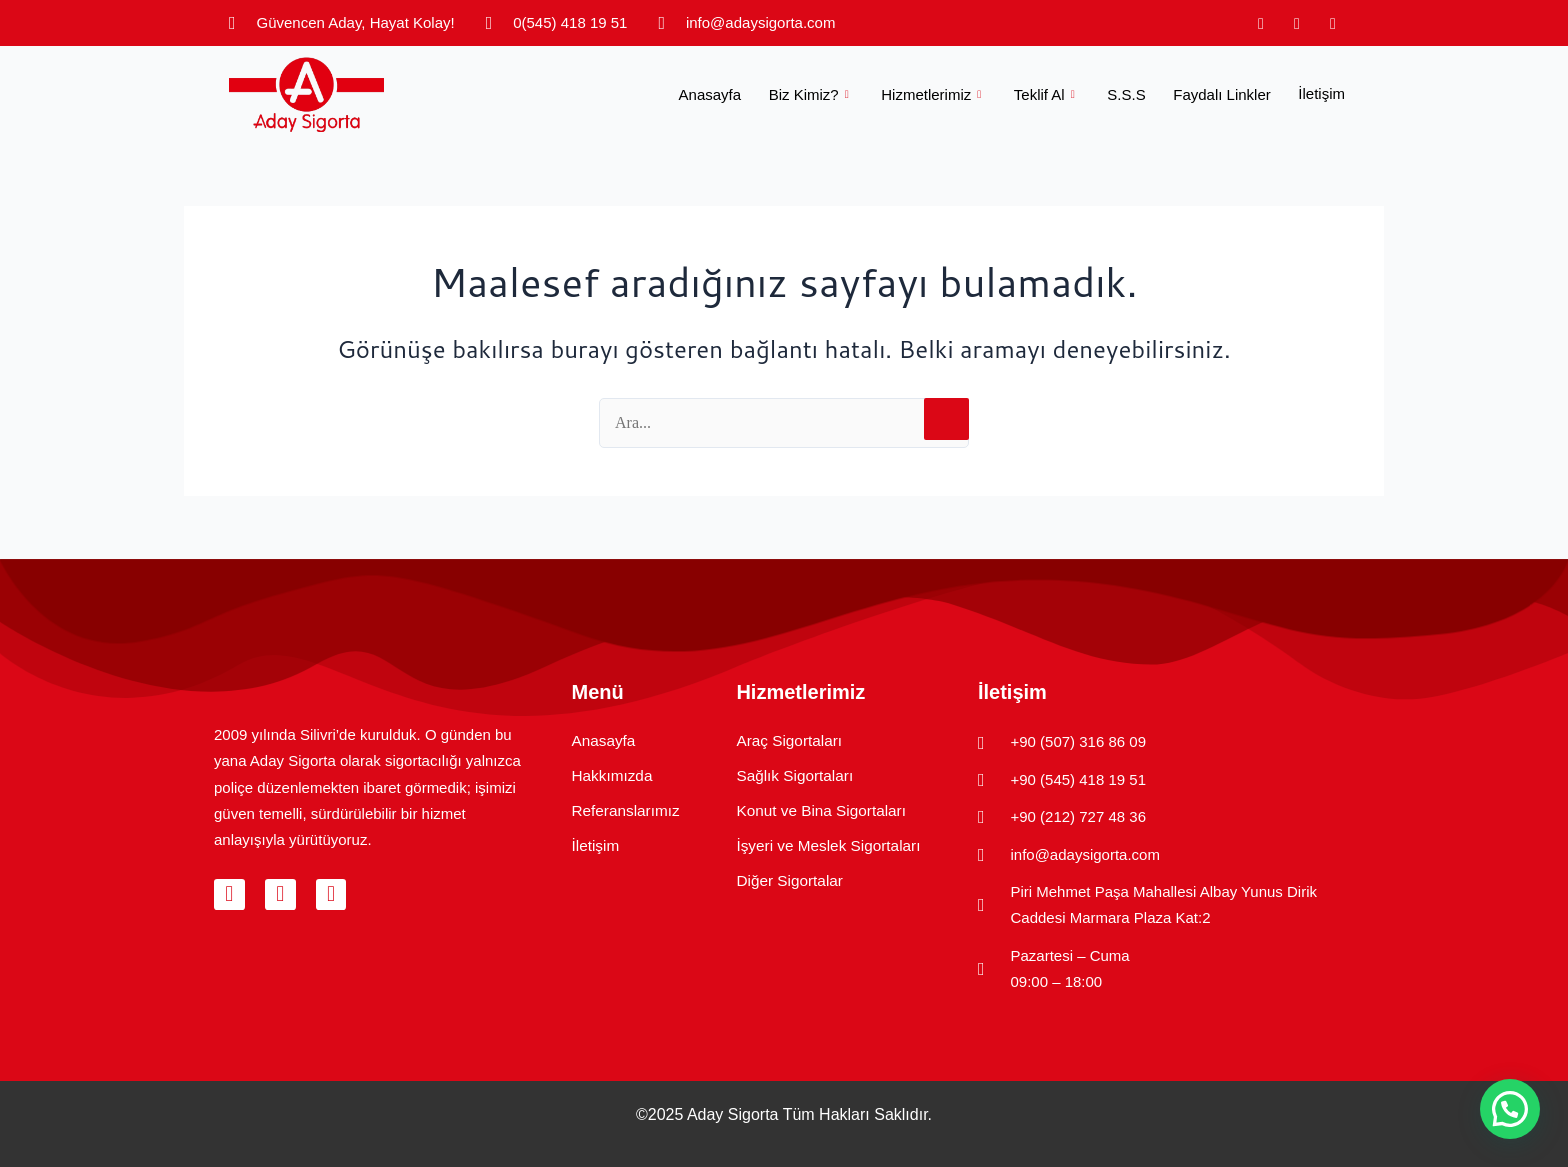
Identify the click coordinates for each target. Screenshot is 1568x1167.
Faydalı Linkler (1226, 93)
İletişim (1321, 93)
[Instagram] (1261, 23)
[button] (1510, 1109)
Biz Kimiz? (828, 93)
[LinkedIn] (1333, 23)
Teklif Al (1058, 93)
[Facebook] (1297, 23)
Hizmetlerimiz (948, 93)
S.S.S (1133, 93)
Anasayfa (731, 93)
